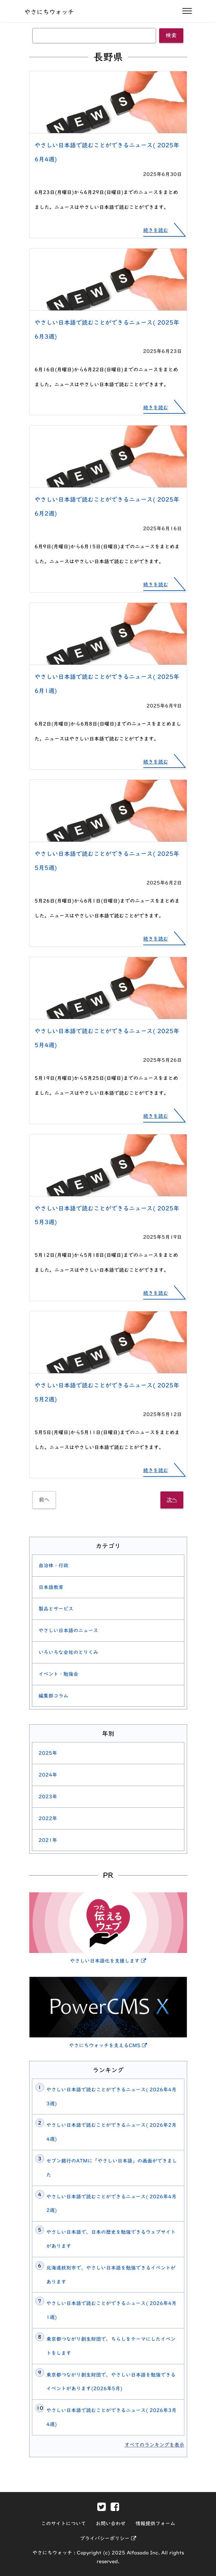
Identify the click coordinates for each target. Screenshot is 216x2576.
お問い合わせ (111, 2523)
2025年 (48, 1753)
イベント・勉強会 (58, 1674)
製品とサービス (56, 1608)
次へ (172, 1499)
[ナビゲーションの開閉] (187, 11)
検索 (171, 35)
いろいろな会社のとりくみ (68, 1652)
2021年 (48, 1840)
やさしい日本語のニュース (68, 1630)
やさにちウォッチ (49, 12)
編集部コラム (53, 1695)
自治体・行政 (53, 1565)
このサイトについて (63, 2523)
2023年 (48, 1796)
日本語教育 (51, 1587)
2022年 (48, 1818)
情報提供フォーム (155, 2523)
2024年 (48, 1774)
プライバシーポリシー (108, 2538)
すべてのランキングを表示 (154, 2444)
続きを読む (155, 230)
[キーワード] (94, 35)
